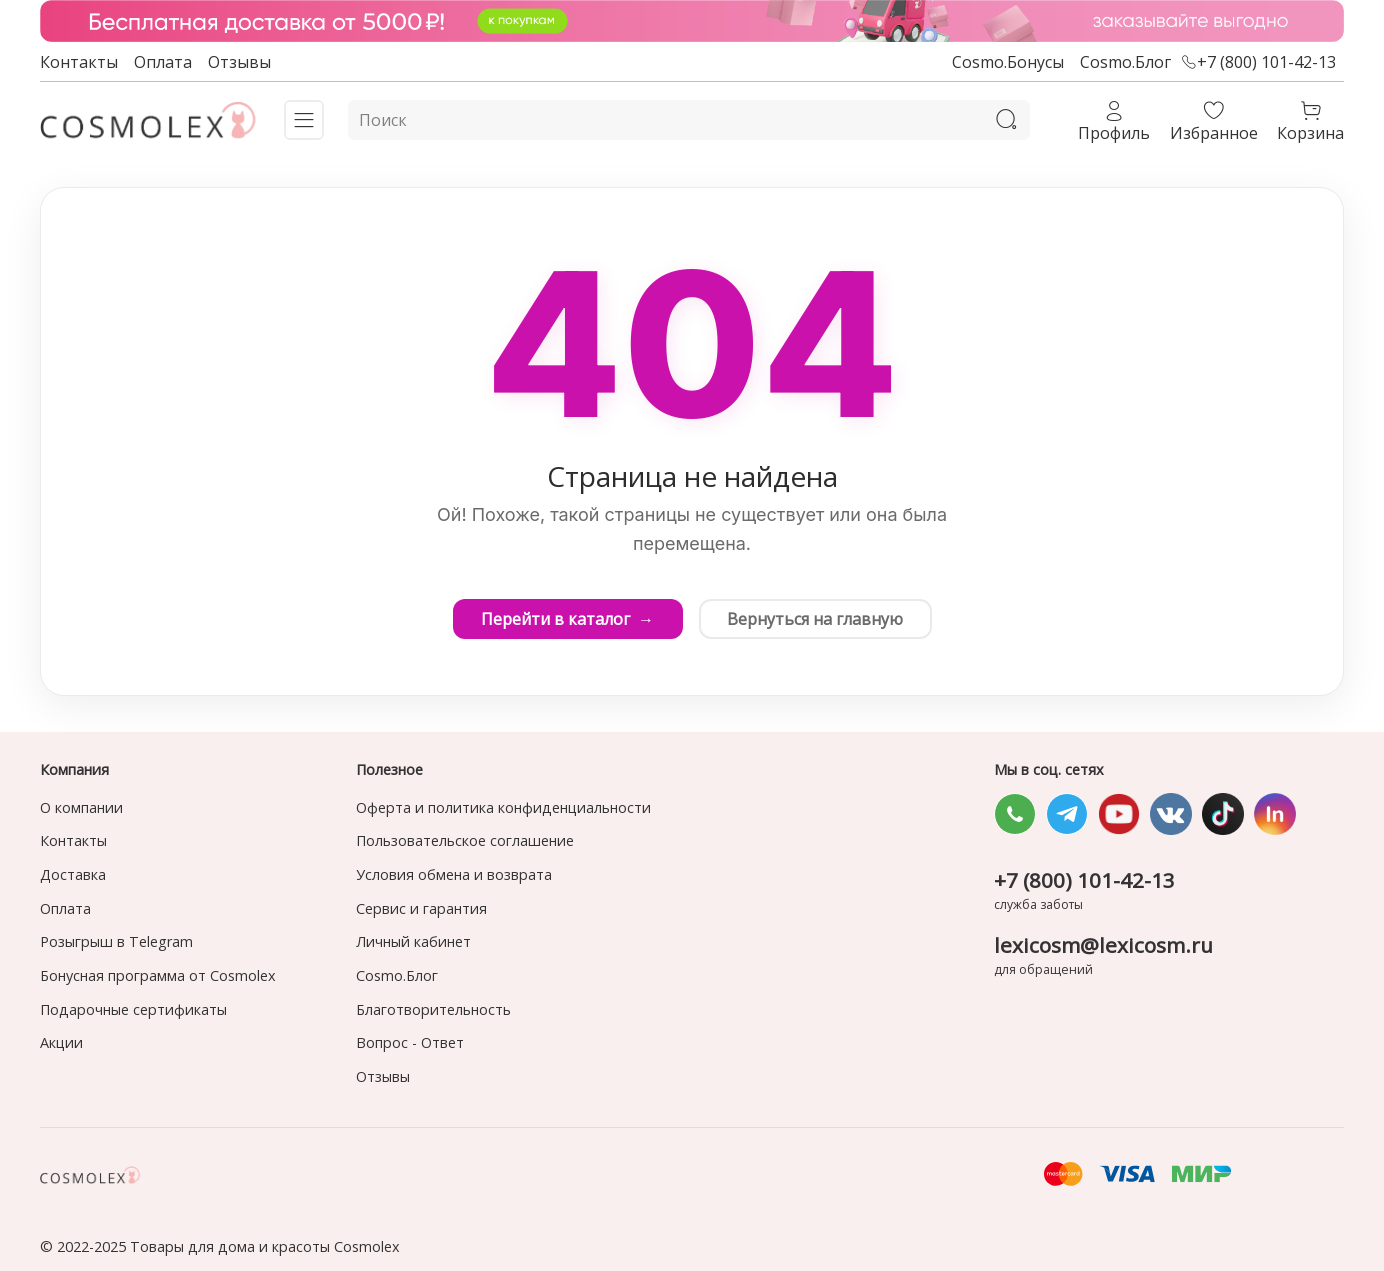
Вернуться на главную (817, 619)
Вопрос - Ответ (410, 1042)
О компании (81, 807)
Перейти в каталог (566, 619)
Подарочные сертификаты (133, 1009)
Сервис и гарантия (421, 908)
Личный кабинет (413, 941)
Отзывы (239, 62)
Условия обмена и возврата (454, 874)
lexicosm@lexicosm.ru (1103, 945)
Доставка (73, 874)
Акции (61, 1042)
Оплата (163, 62)
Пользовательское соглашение (465, 840)
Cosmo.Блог (1125, 62)
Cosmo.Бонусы (1008, 62)
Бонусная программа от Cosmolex (158, 975)
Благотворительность (433, 1009)
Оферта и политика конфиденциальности (503, 807)
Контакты (79, 62)
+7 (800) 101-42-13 (1258, 62)
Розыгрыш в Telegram (116, 941)
